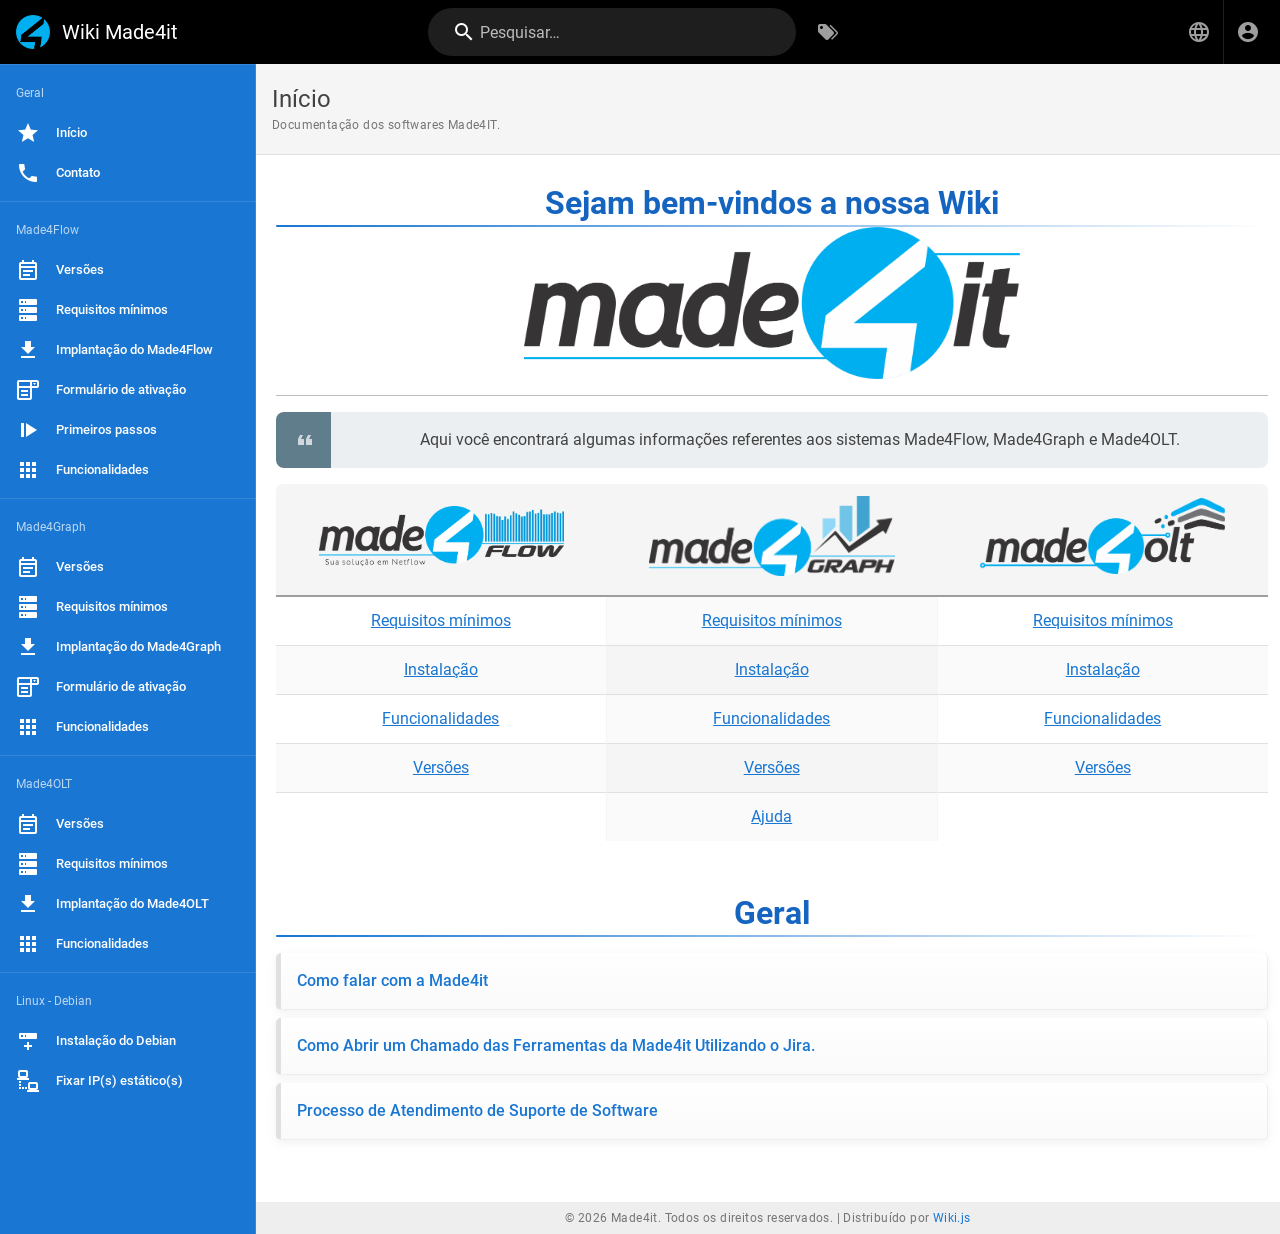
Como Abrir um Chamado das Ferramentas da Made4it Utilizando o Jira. (556, 1045)
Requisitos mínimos (441, 620)
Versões (441, 767)
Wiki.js (952, 1218)
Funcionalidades (440, 718)
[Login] (1248, 32)
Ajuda (771, 816)
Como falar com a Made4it (392, 980)
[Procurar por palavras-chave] (828, 32)
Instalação (441, 669)
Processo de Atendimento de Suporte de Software (477, 1110)
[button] (1199, 32)
